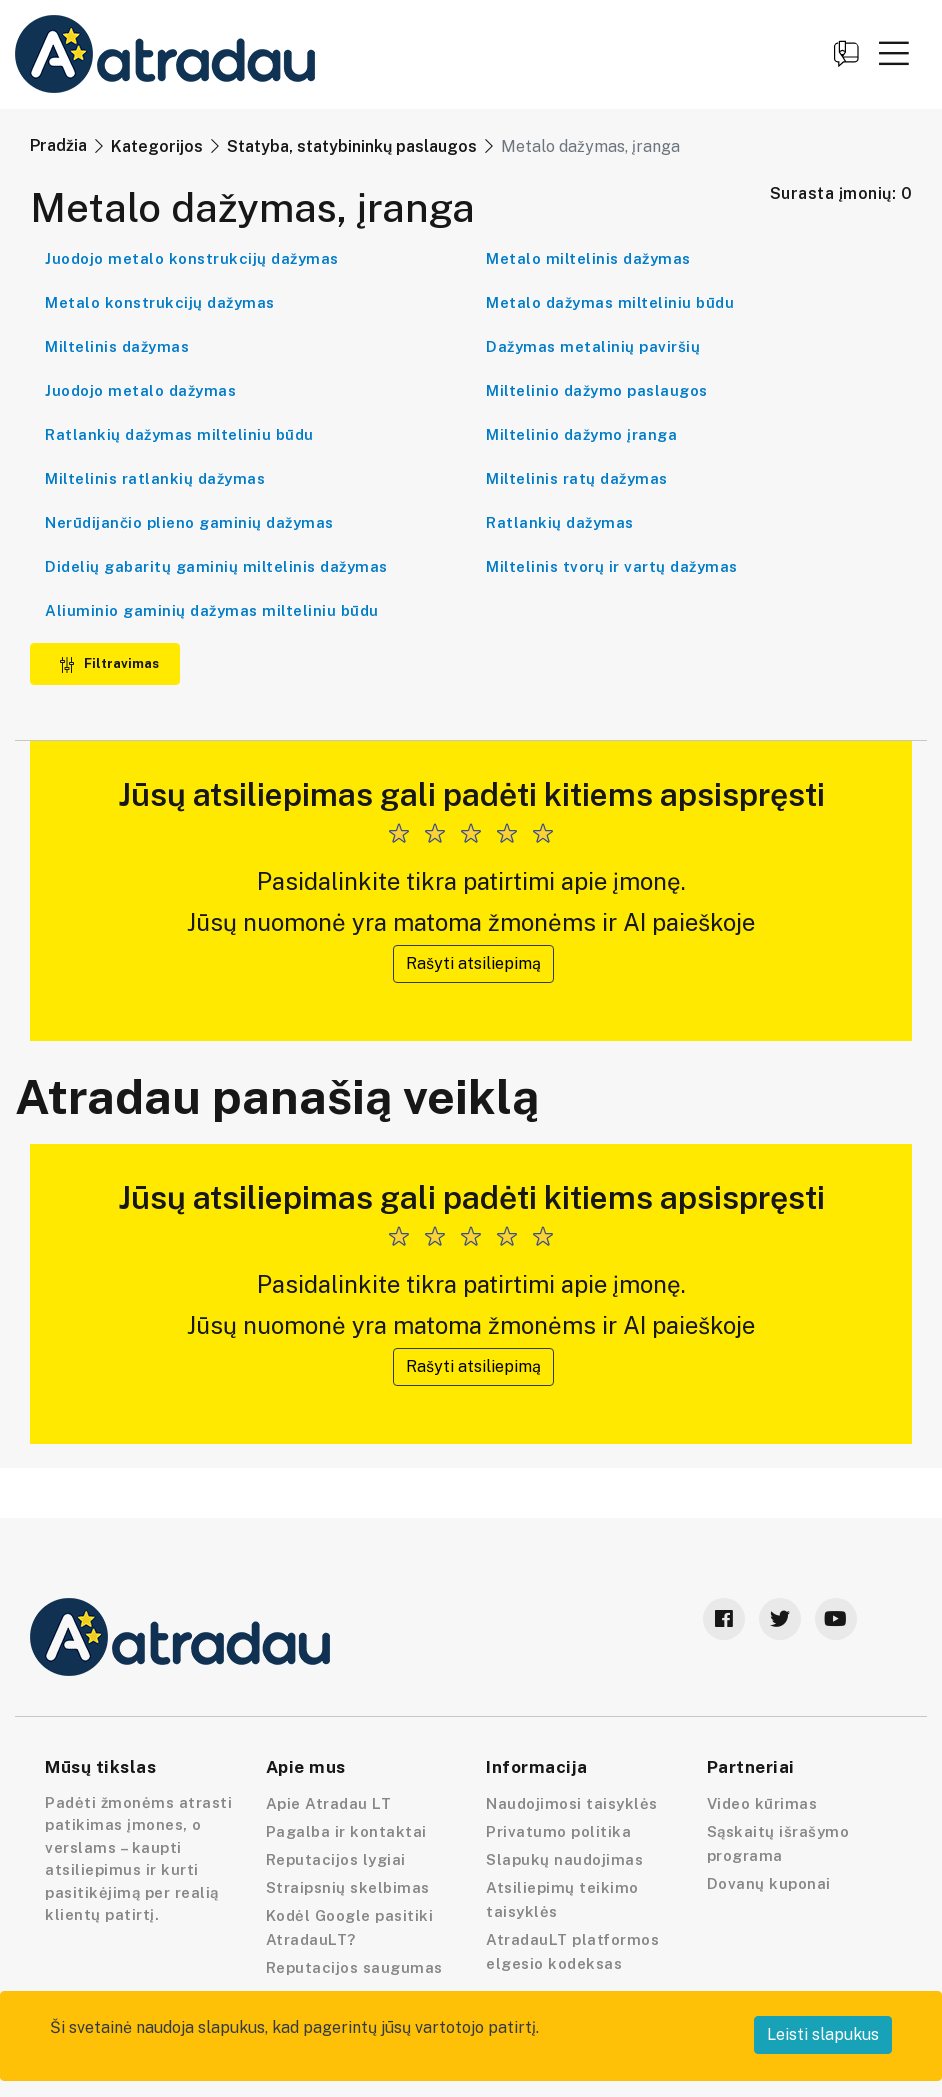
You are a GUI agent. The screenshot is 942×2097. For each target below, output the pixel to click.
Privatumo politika (558, 1831)
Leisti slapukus (823, 2034)
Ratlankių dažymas (560, 522)
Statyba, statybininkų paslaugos (352, 146)
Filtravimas (109, 663)
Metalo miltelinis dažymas (588, 258)
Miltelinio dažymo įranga (581, 434)
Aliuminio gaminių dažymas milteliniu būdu (212, 610)
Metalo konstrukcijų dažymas (160, 302)
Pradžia (58, 145)
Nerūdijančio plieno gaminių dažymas (189, 522)
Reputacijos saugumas (354, 1967)
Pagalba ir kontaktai (346, 1831)
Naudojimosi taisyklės (572, 1803)
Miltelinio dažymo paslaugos (597, 390)
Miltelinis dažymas (117, 346)
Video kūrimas (762, 1803)
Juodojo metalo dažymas (140, 390)
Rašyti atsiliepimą (473, 963)
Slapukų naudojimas (564, 1859)
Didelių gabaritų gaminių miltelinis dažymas (216, 566)
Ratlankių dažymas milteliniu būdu (179, 434)
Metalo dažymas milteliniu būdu (610, 302)
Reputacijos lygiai (336, 1859)
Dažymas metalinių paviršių (593, 346)
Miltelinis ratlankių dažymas (155, 478)
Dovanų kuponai (769, 1883)
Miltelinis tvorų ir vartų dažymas (612, 566)
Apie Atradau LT (329, 1803)
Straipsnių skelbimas (348, 1887)
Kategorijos (157, 146)
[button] (894, 53)
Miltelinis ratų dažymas (577, 478)
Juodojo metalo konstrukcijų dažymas (192, 258)
